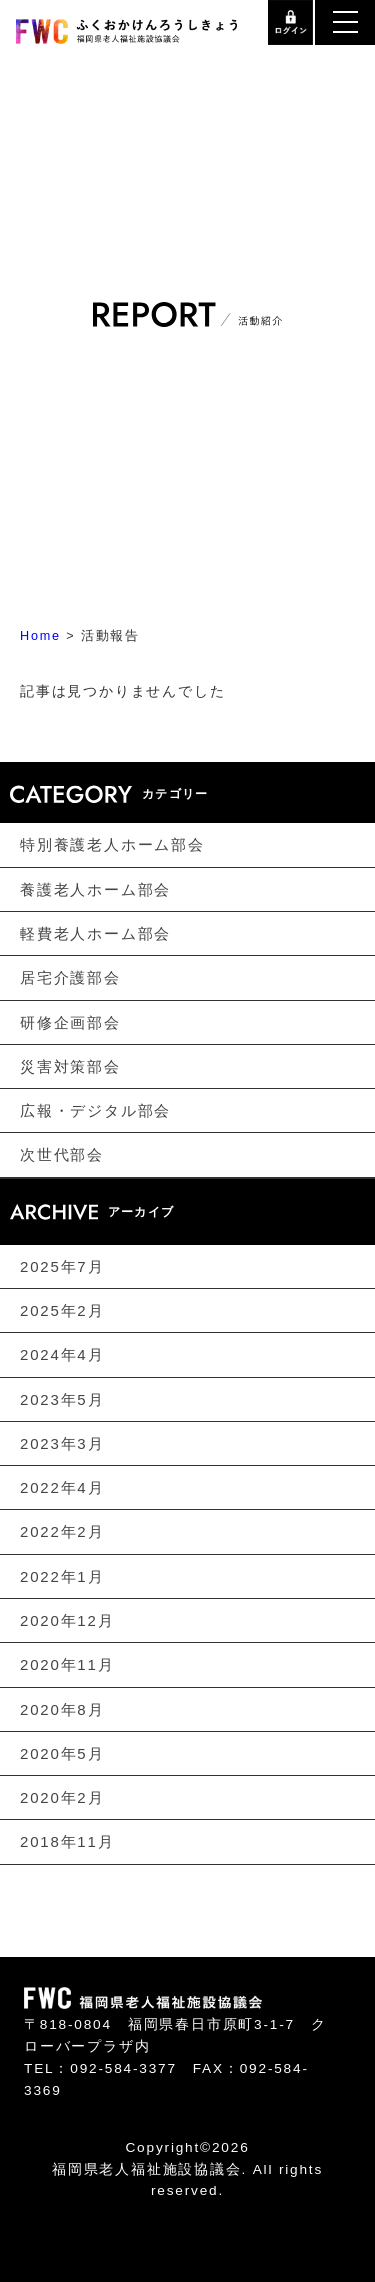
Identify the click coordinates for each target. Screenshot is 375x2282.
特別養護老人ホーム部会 (112, 844)
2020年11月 (67, 1664)
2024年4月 (62, 1354)
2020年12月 (67, 1620)
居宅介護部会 (70, 977)
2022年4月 (62, 1487)
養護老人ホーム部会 (95, 889)
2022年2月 (62, 1531)
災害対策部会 (70, 1066)
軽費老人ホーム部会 (95, 933)
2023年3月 (62, 1443)
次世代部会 (62, 1154)
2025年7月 (62, 1266)
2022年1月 (62, 1575)
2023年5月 (62, 1398)
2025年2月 (62, 1310)
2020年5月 (62, 1753)
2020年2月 (62, 1797)
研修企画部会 (70, 1021)
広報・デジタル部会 (95, 1110)
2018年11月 (67, 1841)
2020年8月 (62, 1708)
